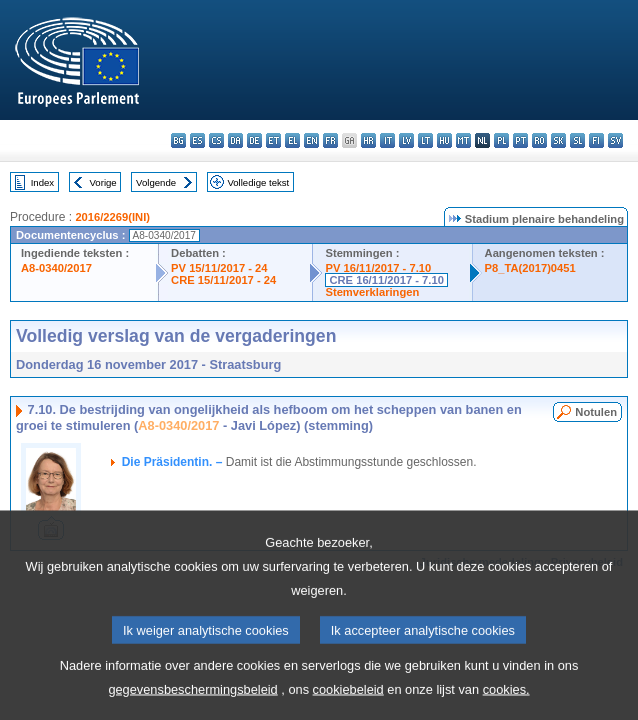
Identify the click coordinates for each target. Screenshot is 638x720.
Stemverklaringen (372, 292)
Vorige (103, 182)
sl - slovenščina (577, 140)
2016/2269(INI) (112, 217)
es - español (197, 140)
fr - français (330, 140)
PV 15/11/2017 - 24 (219, 268)
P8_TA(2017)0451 (530, 268)
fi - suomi (596, 140)
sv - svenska (615, 140)
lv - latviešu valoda (406, 140)
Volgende (156, 182)
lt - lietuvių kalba (425, 140)
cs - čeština (216, 140)
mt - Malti (463, 140)
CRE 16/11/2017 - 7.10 (386, 280)
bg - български (178, 140)
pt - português (520, 140)
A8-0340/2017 (56, 268)
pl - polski (501, 140)
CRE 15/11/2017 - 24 (223, 280)
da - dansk (235, 140)
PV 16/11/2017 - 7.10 (378, 268)
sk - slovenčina (558, 140)
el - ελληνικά (292, 140)
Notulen (596, 412)
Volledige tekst (258, 182)
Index (42, 182)
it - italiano (387, 140)
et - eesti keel (273, 140)
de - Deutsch (254, 140)
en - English (311, 140)
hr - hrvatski (368, 140)
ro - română (539, 140)
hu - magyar (444, 140)
